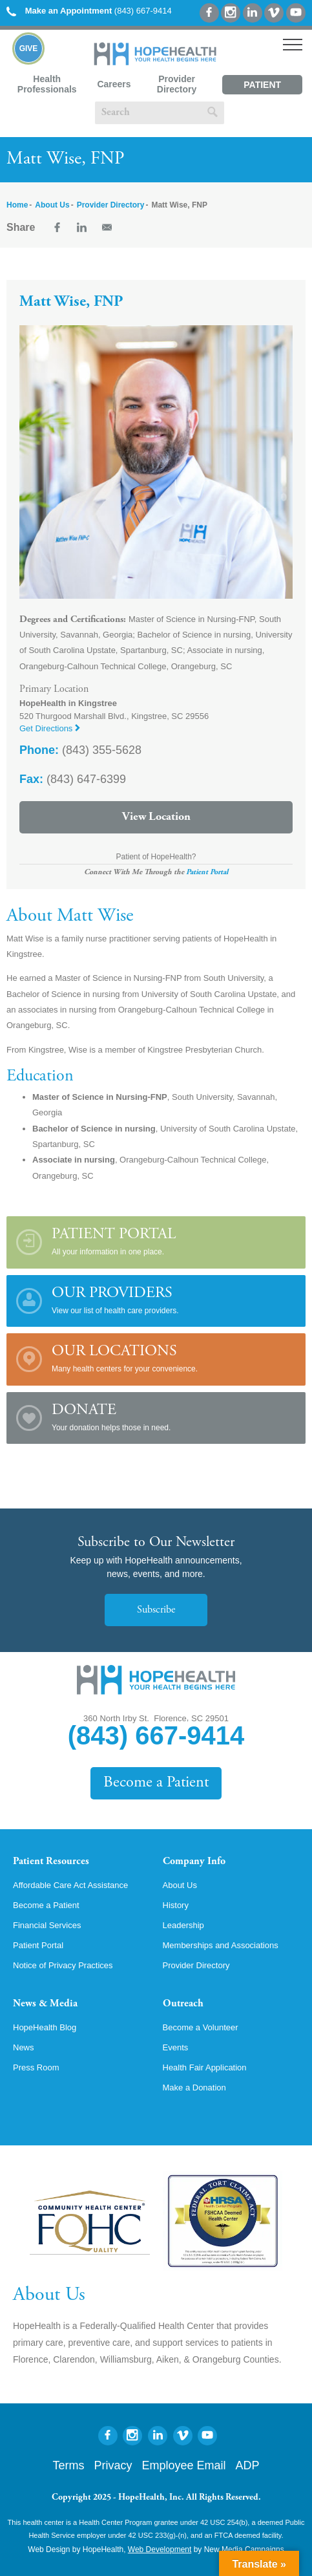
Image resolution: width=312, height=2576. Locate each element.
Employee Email (183, 2465)
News (23, 2047)
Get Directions (49, 728)
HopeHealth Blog (44, 2027)
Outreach (183, 2004)
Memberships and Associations (220, 1945)
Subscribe (156, 1610)
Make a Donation (194, 2087)
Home (17, 204)
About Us (52, 204)
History (176, 1905)
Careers (113, 84)
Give (28, 48)
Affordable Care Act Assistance (70, 1885)
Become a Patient (156, 1783)
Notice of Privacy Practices (63, 1965)
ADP (248, 2465)
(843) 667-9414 (89, 11)
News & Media (45, 2004)
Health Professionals (47, 84)
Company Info (194, 1861)
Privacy (113, 2465)
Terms (68, 2465)
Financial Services (47, 1925)
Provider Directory (176, 84)
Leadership (183, 1925)
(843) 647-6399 (72, 779)
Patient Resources (51, 1861)
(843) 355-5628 (80, 750)
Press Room (36, 2067)
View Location (156, 817)
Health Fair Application (205, 2067)
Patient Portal (262, 87)
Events (176, 2047)
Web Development (160, 2549)
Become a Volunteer (200, 2027)
